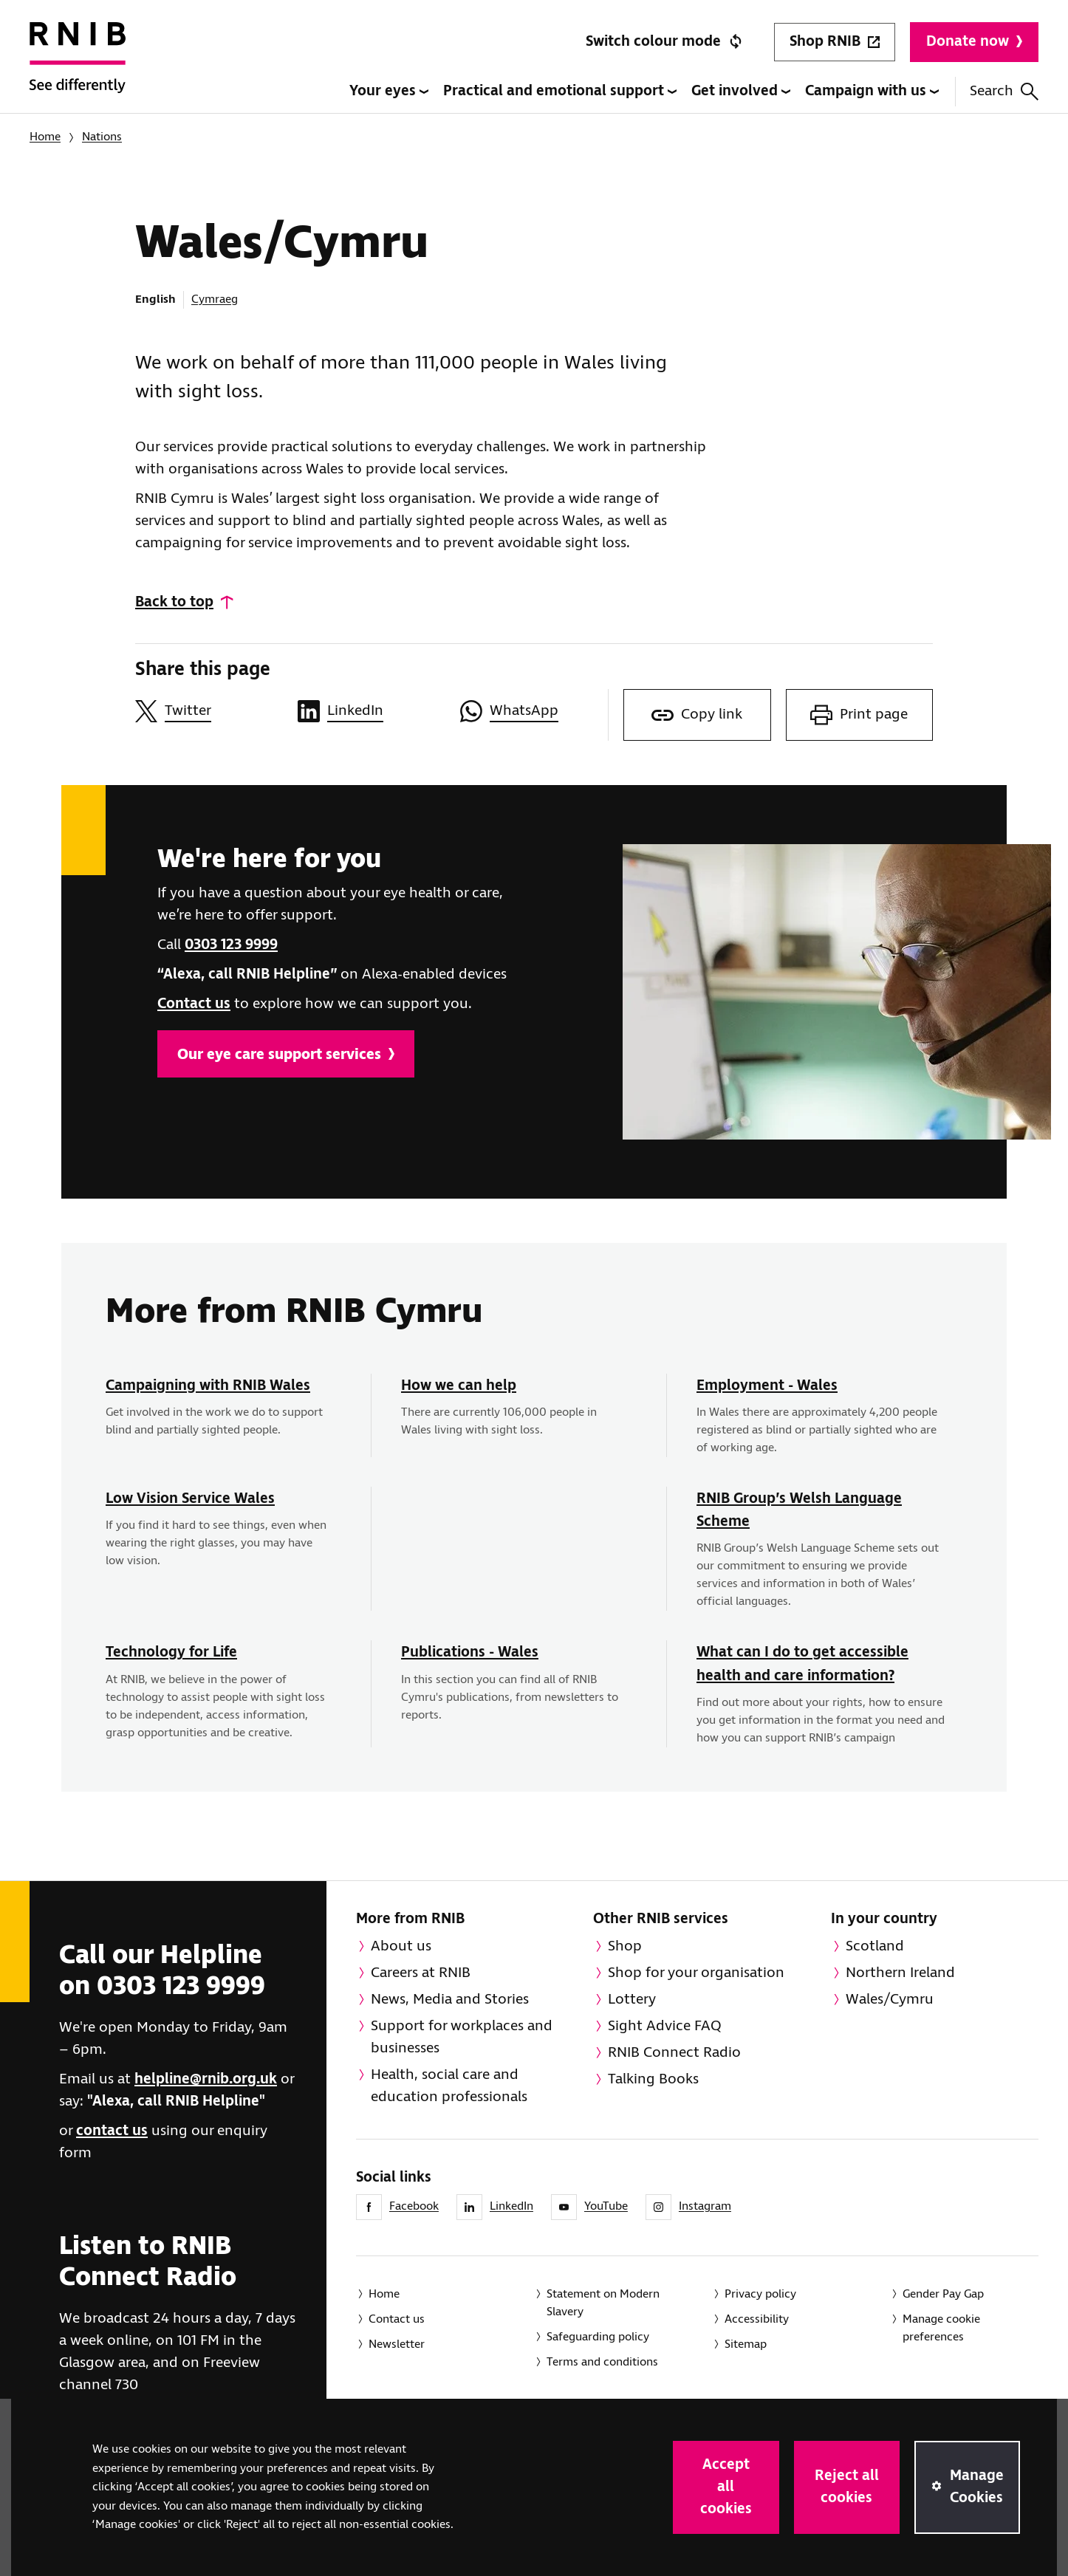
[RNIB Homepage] (78, 68)
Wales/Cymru (890, 2000)
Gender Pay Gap (943, 2294)
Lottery (632, 2000)
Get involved (740, 91)
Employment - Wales (767, 1386)
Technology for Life (171, 1652)
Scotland (875, 1946)
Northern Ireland (900, 1973)
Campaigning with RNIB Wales (208, 1386)
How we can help (458, 1386)
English (155, 299)
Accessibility (757, 2319)
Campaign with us (872, 91)
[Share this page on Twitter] (209, 711)
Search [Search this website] (1004, 91)
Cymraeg (214, 299)
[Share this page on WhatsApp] (534, 711)
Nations (102, 137)
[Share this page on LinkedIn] (371, 711)
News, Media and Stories (450, 2000)
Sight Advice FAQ (665, 2026)
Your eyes (388, 91)
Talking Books (653, 2079)
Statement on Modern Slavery (603, 2303)
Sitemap (746, 2344)
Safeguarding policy (598, 2337)
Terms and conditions (602, 2362)
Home (45, 137)
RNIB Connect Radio (674, 2053)
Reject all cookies (847, 2487)
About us (401, 1946)
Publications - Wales (469, 1652)
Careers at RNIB (420, 1973)
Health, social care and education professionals (449, 2086)
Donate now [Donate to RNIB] (974, 42)
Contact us (193, 1004)
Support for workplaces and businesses (461, 2037)
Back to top (174, 602)
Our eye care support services (285, 1055)
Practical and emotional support (560, 91)
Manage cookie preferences (941, 2328)
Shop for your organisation (696, 1973)
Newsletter (397, 2344)
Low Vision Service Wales (190, 1499)
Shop (625, 1946)
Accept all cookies (726, 2487)
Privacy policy (760, 2294)
